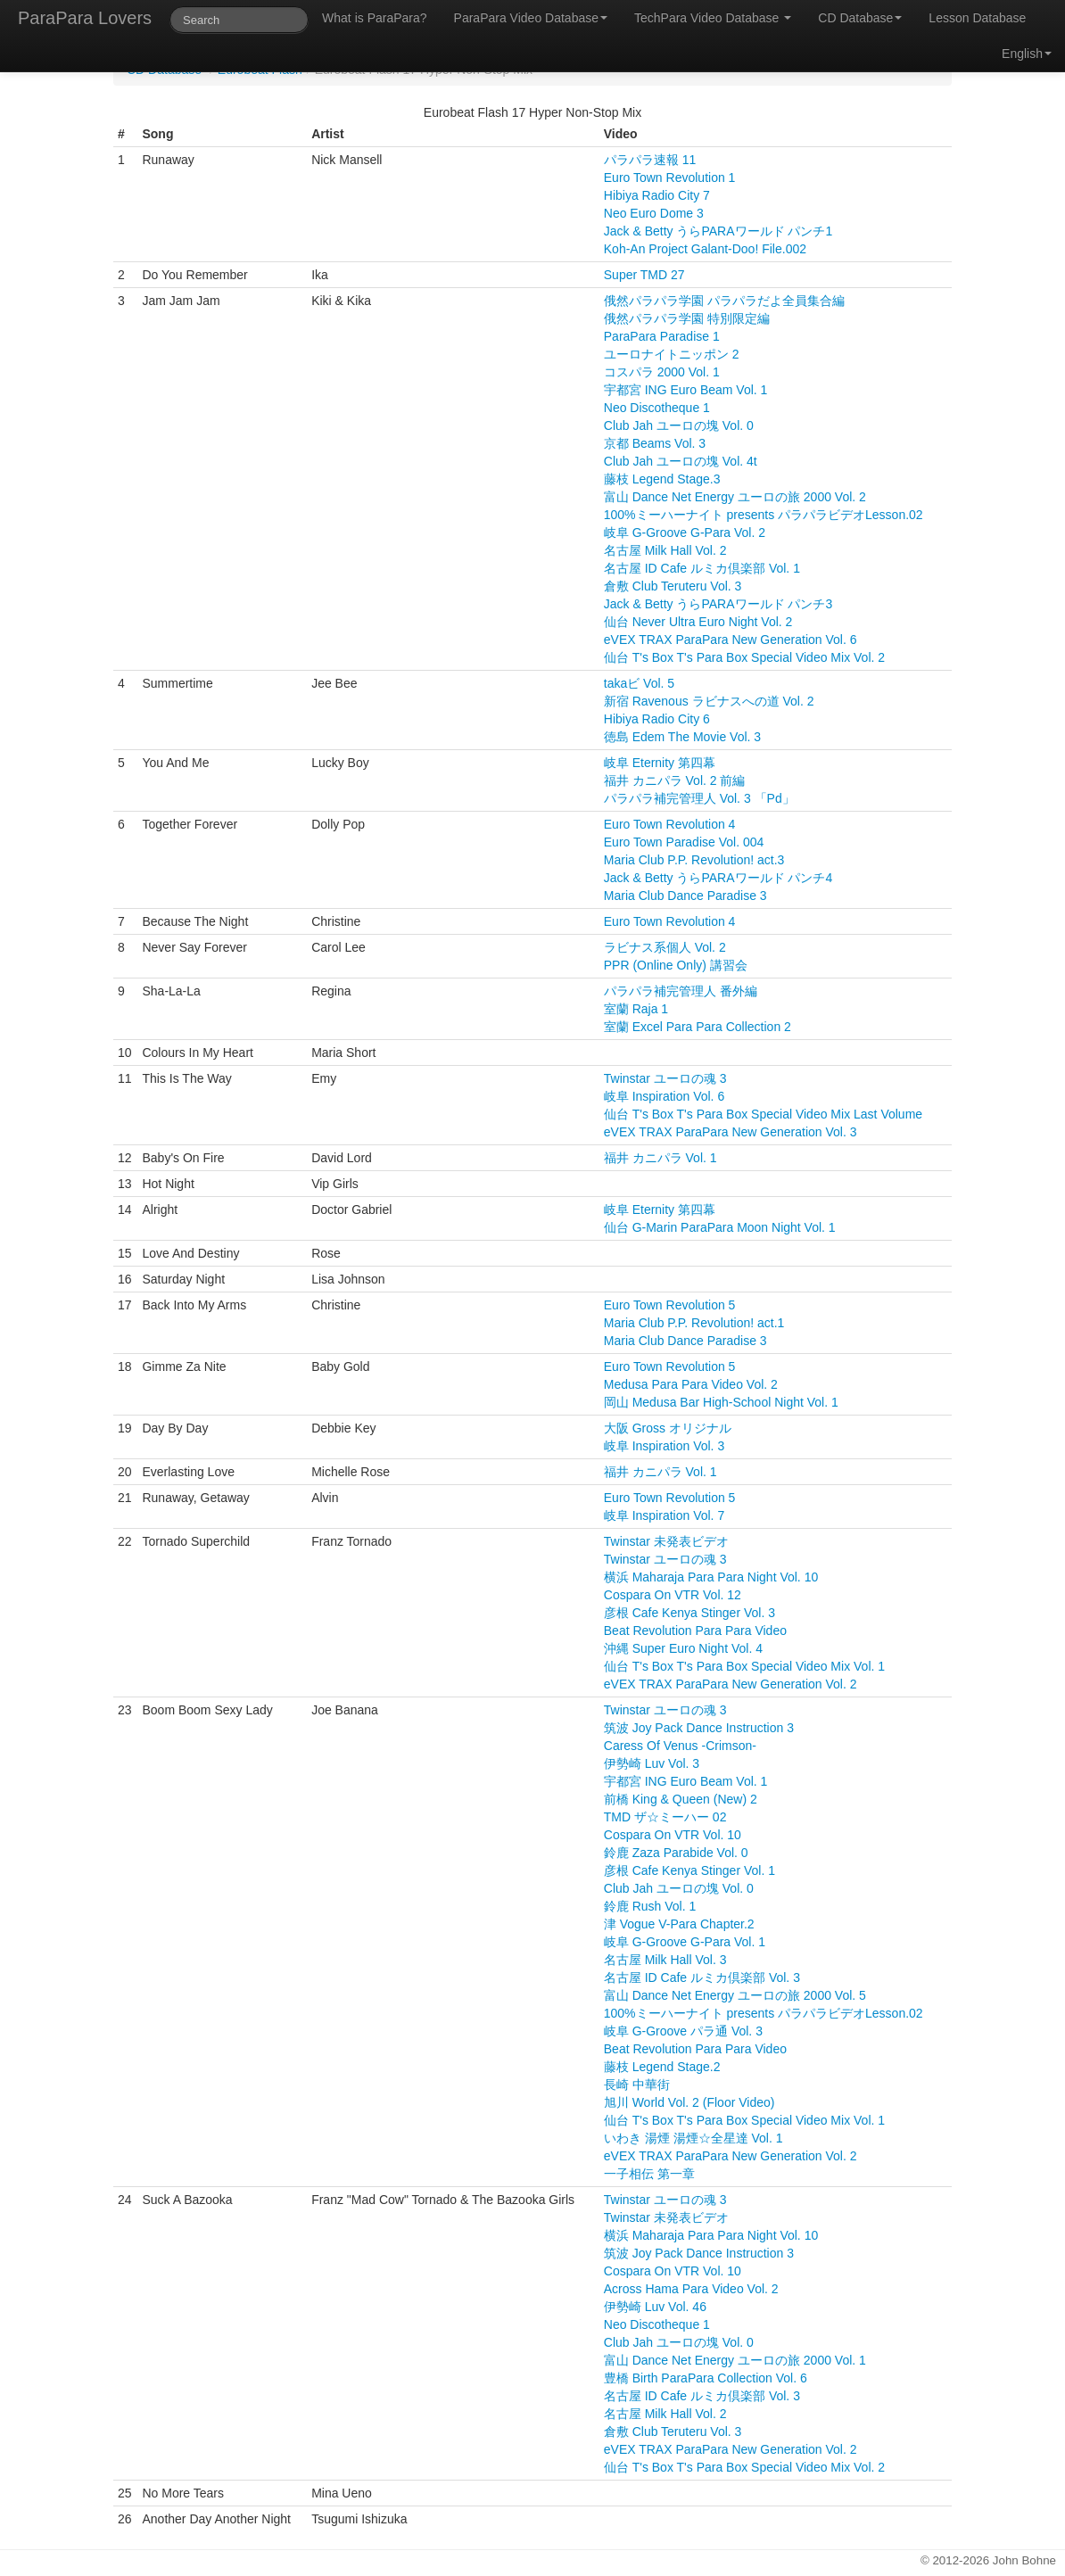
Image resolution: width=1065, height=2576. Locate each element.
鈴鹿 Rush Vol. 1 (650, 1906)
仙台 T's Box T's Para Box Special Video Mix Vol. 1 (744, 1666)
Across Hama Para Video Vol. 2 (691, 2289)
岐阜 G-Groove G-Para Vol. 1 (684, 1942)
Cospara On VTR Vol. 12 (672, 1595)
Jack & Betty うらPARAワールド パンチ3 (718, 604)
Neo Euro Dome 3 (654, 213)
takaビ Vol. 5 (639, 683)
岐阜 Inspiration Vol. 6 (664, 1096)
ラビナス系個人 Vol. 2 (665, 947)
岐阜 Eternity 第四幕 (659, 762)
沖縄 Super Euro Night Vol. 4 (683, 1648)
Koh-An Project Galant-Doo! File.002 (705, 249)
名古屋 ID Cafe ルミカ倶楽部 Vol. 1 (702, 568)
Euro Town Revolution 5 (670, 1305)
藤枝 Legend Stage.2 (662, 2067)
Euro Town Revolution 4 (670, 824)
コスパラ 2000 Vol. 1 (662, 372)
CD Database (860, 18)
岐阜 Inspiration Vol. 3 (664, 1446)
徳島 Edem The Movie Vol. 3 (682, 737)
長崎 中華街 (637, 2084)
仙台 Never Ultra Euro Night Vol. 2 (698, 622)
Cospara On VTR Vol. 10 (672, 1835)
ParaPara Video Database (530, 18)
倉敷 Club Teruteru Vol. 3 (673, 586)
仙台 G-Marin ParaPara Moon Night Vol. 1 (720, 1227)
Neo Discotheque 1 (657, 407)
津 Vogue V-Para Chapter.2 (679, 1924)
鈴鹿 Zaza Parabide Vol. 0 (676, 1852)
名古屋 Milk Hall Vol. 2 (665, 550)
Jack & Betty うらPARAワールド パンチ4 (718, 878)
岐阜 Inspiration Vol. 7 (664, 1515)
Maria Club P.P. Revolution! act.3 (694, 860)
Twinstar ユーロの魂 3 (665, 1078)
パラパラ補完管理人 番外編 (680, 991)
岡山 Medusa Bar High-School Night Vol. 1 (721, 1402)
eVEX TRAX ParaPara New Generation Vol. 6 (730, 639)
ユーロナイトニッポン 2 (671, 354)
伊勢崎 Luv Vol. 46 (655, 2306)
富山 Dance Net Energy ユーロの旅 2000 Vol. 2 (735, 497)
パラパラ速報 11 (650, 160)
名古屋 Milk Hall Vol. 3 (665, 1960)
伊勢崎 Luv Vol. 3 (651, 1763)
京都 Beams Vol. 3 (655, 443)
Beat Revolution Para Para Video (695, 1630)
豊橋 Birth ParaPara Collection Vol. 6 (705, 2378)
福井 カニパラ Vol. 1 (660, 1158)
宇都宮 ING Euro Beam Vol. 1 (686, 390)
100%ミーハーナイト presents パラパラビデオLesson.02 (763, 515)
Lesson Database (977, 18)
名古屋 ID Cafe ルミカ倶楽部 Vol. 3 (702, 1977)
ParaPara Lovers (85, 18)
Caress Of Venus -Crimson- (680, 1745)
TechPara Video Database (712, 18)
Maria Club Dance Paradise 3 (685, 895)
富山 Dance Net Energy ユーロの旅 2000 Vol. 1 (735, 2360)
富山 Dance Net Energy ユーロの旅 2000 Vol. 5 (735, 1995)
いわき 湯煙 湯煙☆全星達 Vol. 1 (693, 2138)
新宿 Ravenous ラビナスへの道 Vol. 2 (709, 701)
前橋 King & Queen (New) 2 (680, 1799)
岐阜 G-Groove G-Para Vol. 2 (684, 532)
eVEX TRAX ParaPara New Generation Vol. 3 (730, 1132)
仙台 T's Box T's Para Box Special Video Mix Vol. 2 (744, 657)
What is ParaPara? (374, 18)
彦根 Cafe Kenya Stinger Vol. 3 (689, 1613)
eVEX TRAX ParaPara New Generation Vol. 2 (730, 1684)
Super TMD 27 (644, 275)
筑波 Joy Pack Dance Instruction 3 (699, 1728)
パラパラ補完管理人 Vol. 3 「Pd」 (699, 798)
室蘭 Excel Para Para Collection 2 (697, 1027)
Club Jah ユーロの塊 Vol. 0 (679, 425)
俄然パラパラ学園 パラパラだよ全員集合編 (724, 300)
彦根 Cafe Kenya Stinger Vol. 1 (689, 1870)
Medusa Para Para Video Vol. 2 (691, 1384)
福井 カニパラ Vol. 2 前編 (675, 780)
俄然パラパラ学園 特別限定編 (687, 318)
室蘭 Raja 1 (636, 1009)
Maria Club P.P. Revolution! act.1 (694, 1323)
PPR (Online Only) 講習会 (675, 965)
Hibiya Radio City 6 (657, 719)
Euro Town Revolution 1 (670, 177)
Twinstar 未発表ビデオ (666, 1541)
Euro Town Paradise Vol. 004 (684, 842)
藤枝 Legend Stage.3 (662, 479)
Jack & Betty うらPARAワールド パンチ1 (718, 231)
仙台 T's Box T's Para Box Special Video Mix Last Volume (763, 1114)
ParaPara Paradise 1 (662, 336)
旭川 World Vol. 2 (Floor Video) (689, 2102)
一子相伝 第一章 (649, 2174)
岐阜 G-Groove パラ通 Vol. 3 (683, 2031)
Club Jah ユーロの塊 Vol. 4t (680, 461)
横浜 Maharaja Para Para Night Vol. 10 (711, 1577)
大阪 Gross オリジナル (667, 1428)
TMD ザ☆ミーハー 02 (665, 1817)
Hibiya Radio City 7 (657, 195)
